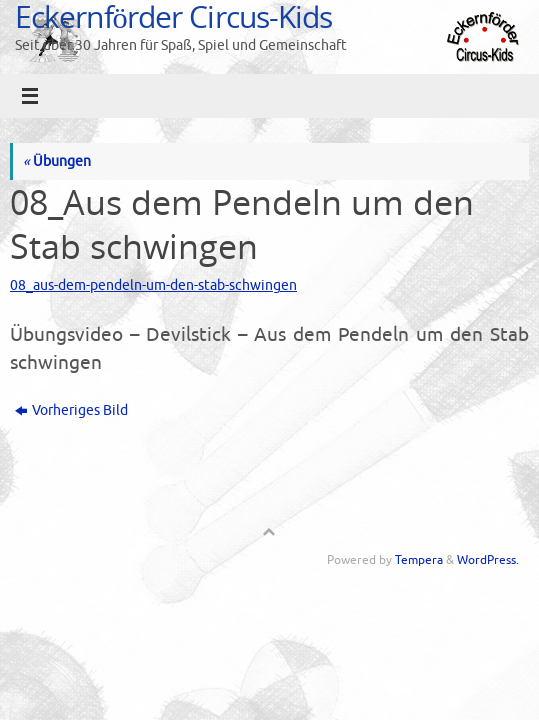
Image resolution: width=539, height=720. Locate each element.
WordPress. (488, 560)
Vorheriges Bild (71, 410)
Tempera (419, 560)
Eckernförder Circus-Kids (173, 16)
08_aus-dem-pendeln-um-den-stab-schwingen (153, 285)
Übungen (57, 161)
